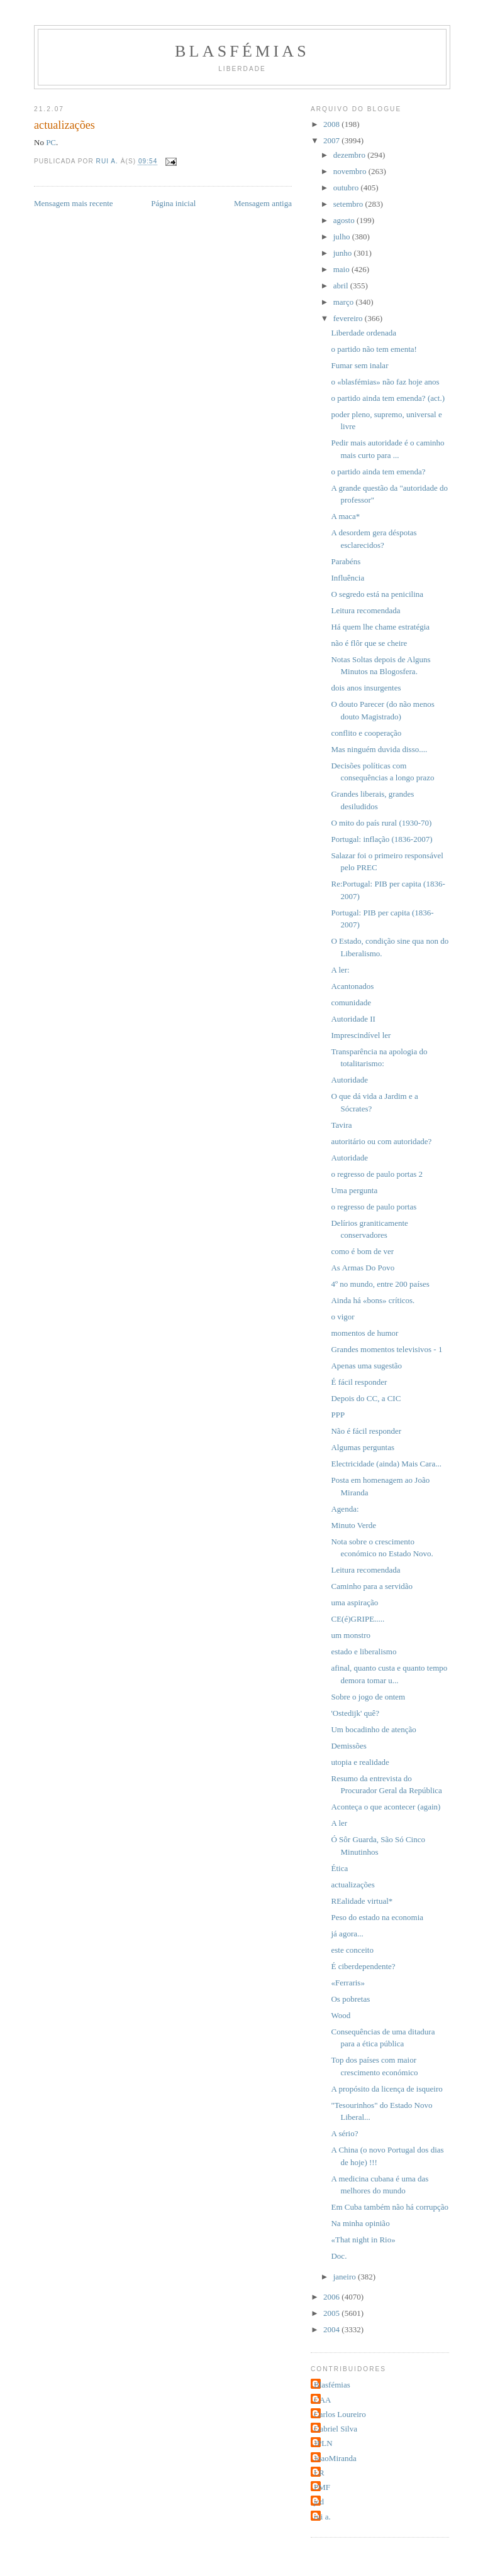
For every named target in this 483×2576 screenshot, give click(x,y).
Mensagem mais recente (73, 203)
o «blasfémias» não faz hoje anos (385, 381)
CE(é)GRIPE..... (357, 1619)
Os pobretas (350, 1999)
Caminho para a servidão (372, 1586)
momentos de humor (364, 1333)
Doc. (339, 2256)
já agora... (347, 1933)
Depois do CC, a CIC (366, 1398)
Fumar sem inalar (359, 365)
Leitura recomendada (365, 610)
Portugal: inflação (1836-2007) (381, 839)
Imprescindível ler (361, 1035)
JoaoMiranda (335, 2458)
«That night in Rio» (363, 2239)
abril (341, 285)
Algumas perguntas (362, 1447)
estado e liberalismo (363, 1651)
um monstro (350, 1635)
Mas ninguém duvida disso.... (379, 749)
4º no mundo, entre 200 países (380, 1284)
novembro (351, 171)
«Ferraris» (347, 1982)
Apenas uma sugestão (366, 1365)
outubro (347, 187)
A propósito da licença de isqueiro (386, 2088)
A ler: (340, 969)
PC (51, 142)
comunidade (351, 1002)
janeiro (345, 2276)
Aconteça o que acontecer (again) (385, 1806)
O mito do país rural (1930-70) (381, 822)
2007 (332, 140)
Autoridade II (353, 1018)
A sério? (344, 2133)
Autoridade (349, 1079)
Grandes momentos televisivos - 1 (386, 1349)
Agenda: (344, 1509)
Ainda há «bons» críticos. (372, 1300)
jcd (319, 2501)
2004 (332, 2329)
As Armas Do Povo (362, 1267)
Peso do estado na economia (377, 1917)
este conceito (352, 1950)
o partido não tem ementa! (373, 349)
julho (342, 236)
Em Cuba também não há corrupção (389, 2207)
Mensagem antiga (263, 203)
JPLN (323, 2443)
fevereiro (349, 318)
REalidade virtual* (361, 1901)
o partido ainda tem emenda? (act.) (387, 398)
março (344, 302)
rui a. (322, 2516)
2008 (332, 124)
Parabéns (345, 561)
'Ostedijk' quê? (355, 1713)
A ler (339, 1823)
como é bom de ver (362, 1251)
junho (343, 253)
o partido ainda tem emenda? (378, 471)
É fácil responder (359, 1382)
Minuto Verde (353, 1525)
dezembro (350, 155)
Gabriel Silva (335, 2428)
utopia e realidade (360, 1762)
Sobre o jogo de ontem (368, 1696)
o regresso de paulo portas (373, 1206)
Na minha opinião (360, 2223)
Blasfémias (242, 51)
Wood (340, 2015)
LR (319, 2472)
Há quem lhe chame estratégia (380, 626)
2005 (332, 2313)
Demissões (348, 1745)
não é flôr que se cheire (369, 643)
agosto (345, 220)
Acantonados (352, 986)
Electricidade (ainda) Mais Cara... (386, 1463)
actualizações (352, 1884)
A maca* (345, 516)
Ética (339, 1868)
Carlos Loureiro (340, 2414)
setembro (349, 204)
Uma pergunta (354, 1190)
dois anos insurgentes (366, 687)
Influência (347, 577)
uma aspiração (354, 1602)
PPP (338, 1414)
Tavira (341, 1125)
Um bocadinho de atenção (373, 1729)
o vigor (342, 1316)
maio (342, 269)
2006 (332, 2296)
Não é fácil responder (366, 1431)
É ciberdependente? (363, 1966)
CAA (322, 2399)
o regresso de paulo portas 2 (377, 1174)
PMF (322, 2487)
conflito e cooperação (366, 733)
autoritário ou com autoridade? (381, 1141)
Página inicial (173, 203)
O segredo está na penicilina (377, 594)
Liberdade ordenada (363, 332)
